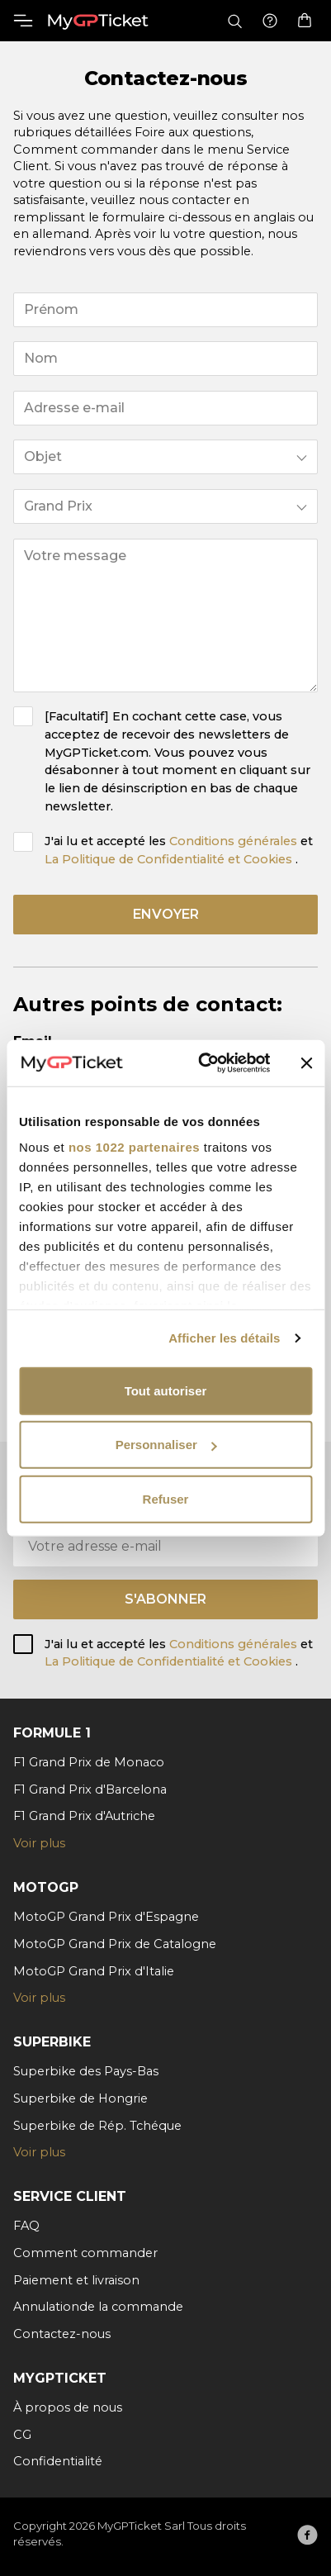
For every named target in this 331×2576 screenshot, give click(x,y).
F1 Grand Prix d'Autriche (84, 1815)
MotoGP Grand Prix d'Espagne (106, 1916)
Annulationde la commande (98, 2306)
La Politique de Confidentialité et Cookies (170, 859)
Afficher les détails (224, 1338)
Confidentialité (57, 2461)
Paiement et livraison (76, 2280)
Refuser (166, 1498)
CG (22, 2434)
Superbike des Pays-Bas (85, 2071)
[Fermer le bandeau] (306, 1063)
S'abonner (165, 1599)
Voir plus (39, 1843)
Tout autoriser (166, 1390)
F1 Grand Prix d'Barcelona (90, 1789)
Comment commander (85, 2253)
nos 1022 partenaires (134, 1147)
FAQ (26, 2225)
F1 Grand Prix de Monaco (88, 1762)
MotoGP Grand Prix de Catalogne (114, 1944)
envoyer (166, 914)
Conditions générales (234, 841)
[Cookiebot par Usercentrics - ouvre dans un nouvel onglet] (202, 1063)
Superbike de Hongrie (80, 2098)
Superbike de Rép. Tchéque (97, 2125)
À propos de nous (67, 2407)
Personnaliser (166, 1445)
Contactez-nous (62, 2333)
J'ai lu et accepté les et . (179, 850)
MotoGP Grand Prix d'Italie (93, 1971)
